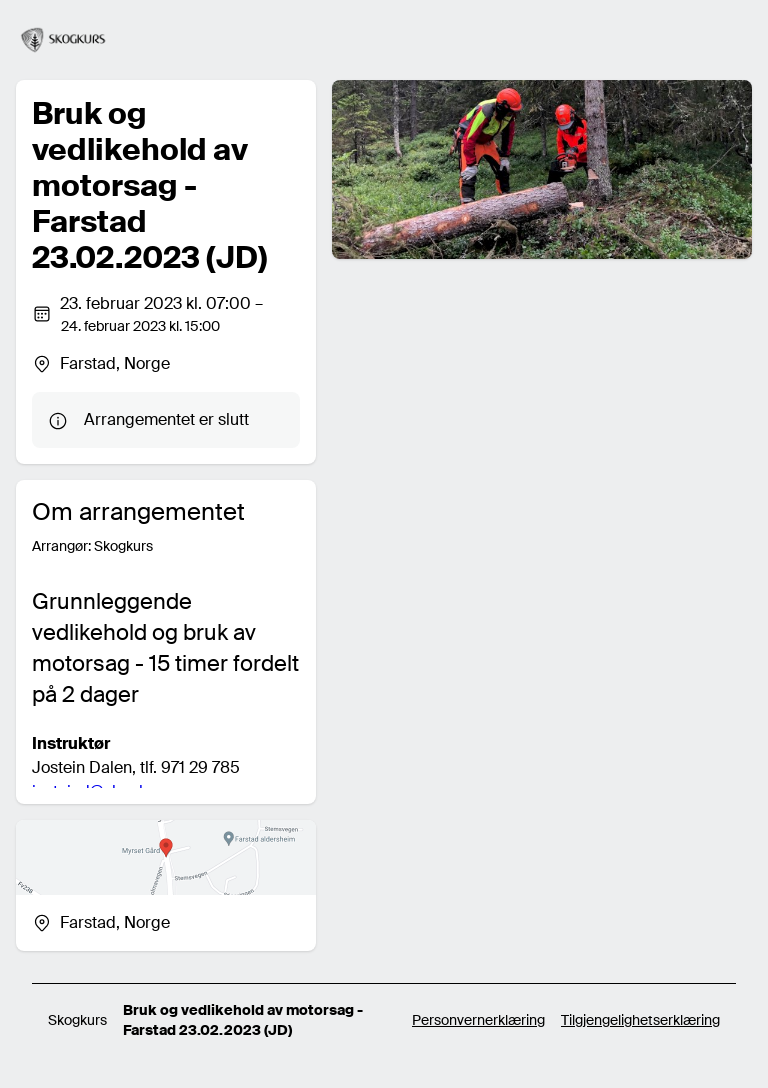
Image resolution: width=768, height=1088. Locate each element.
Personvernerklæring (478, 1020)
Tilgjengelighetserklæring (640, 1020)
